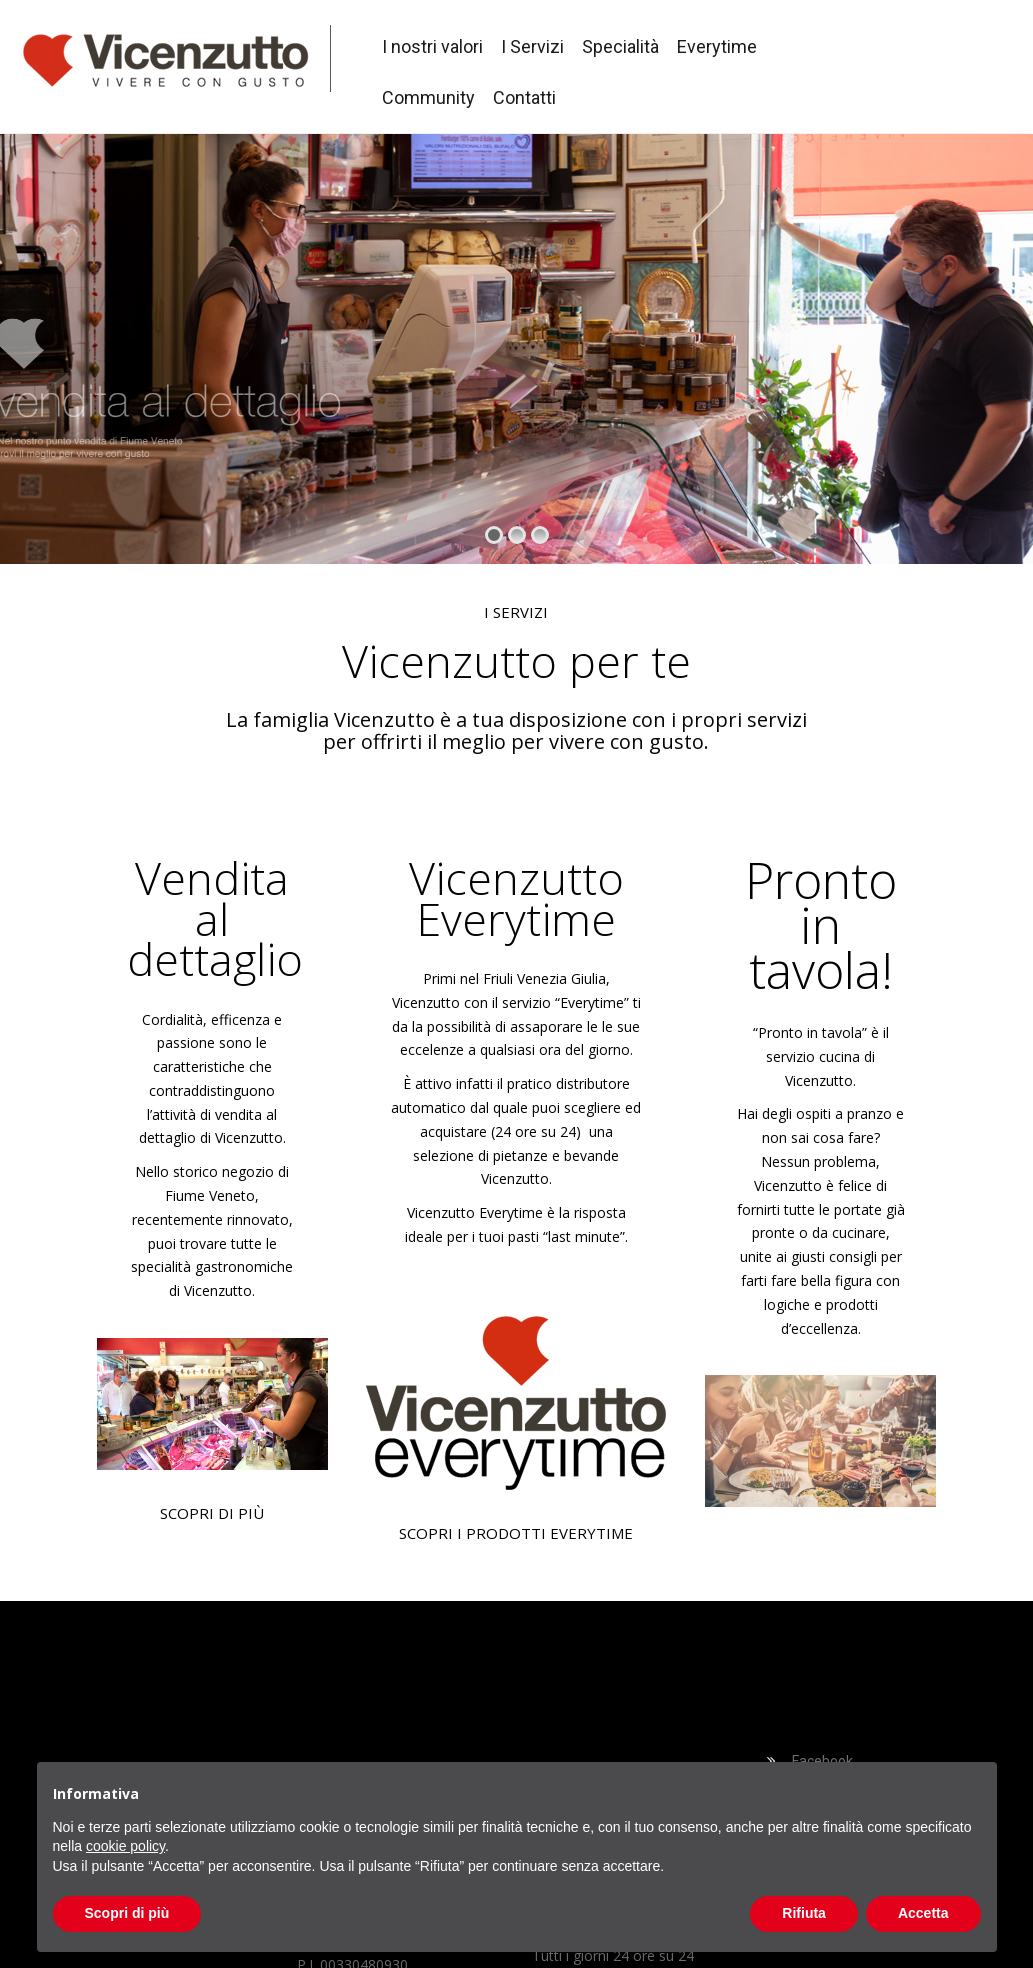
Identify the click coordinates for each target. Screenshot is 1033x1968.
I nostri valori (432, 46)
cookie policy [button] (125, 1846)
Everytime (717, 46)
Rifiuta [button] (804, 1913)
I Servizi (532, 46)
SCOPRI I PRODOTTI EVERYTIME (516, 1533)
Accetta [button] (923, 1913)
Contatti (524, 97)
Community (428, 97)
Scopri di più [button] (127, 1913)
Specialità (620, 46)
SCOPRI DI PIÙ (212, 1513)
